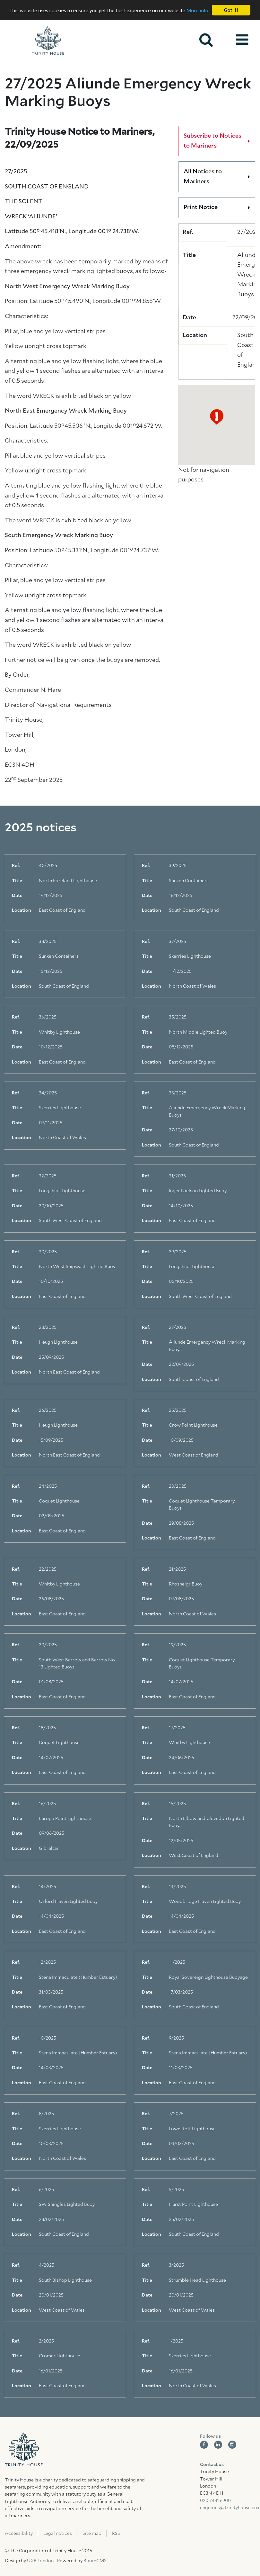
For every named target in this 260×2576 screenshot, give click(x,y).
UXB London (40, 2561)
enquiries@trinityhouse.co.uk (228, 2508)
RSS (116, 2533)
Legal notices (57, 2533)
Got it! (231, 10)
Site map (91, 2533)
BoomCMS (95, 2561)
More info (197, 10)
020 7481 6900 (215, 2500)
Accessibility (19, 2533)
